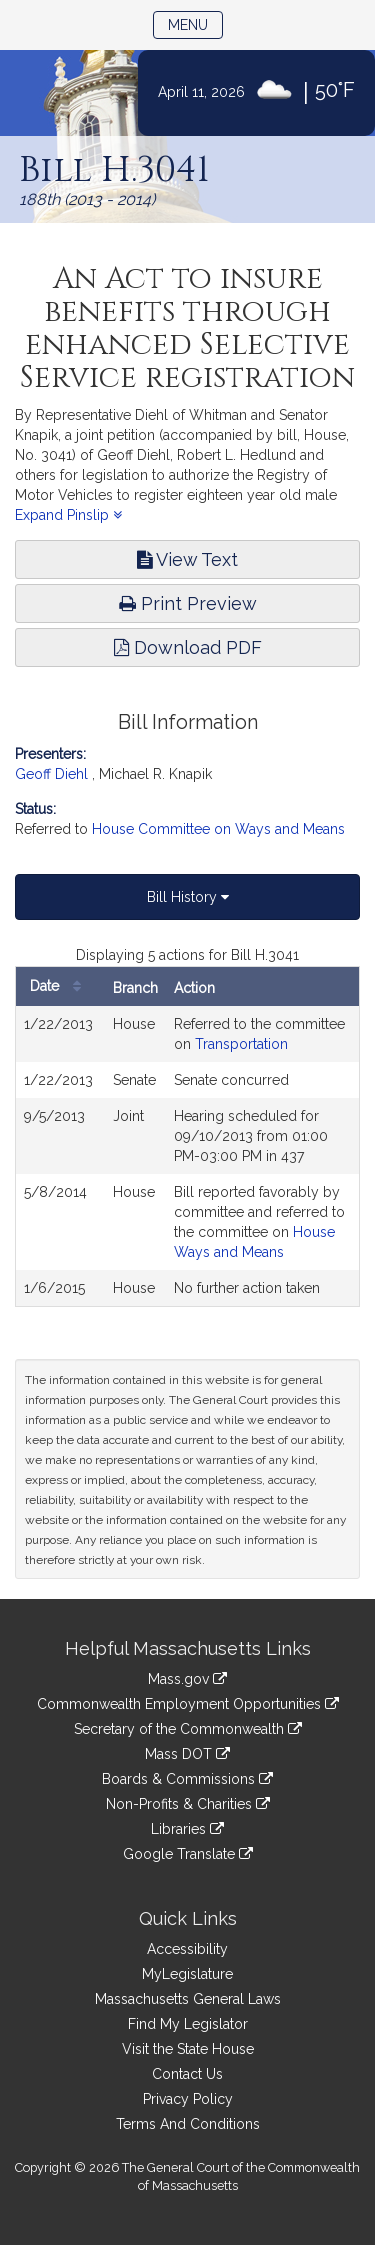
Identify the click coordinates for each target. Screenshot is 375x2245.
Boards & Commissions (187, 1779)
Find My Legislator (188, 2024)
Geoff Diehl (51, 774)
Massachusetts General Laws (188, 1999)
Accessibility (187, 1949)
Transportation (241, 1044)
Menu (195, 23)
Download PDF (188, 647)
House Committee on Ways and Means (218, 829)
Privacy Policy (188, 2099)
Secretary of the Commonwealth (188, 1729)
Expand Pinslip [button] (68, 515)
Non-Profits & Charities (188, 1804)
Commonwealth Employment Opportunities (188, 1704)
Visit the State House (188, 2049)
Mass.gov (187, 1679)
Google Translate (188, 1854)
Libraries (187, 1829)
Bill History (188, 897)
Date (60, 986)
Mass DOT (187, 1754)
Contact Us (187, 2074)
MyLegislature (187, 1974)
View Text (187, 559)
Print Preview (188, 603)
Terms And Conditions (188, 2124)
